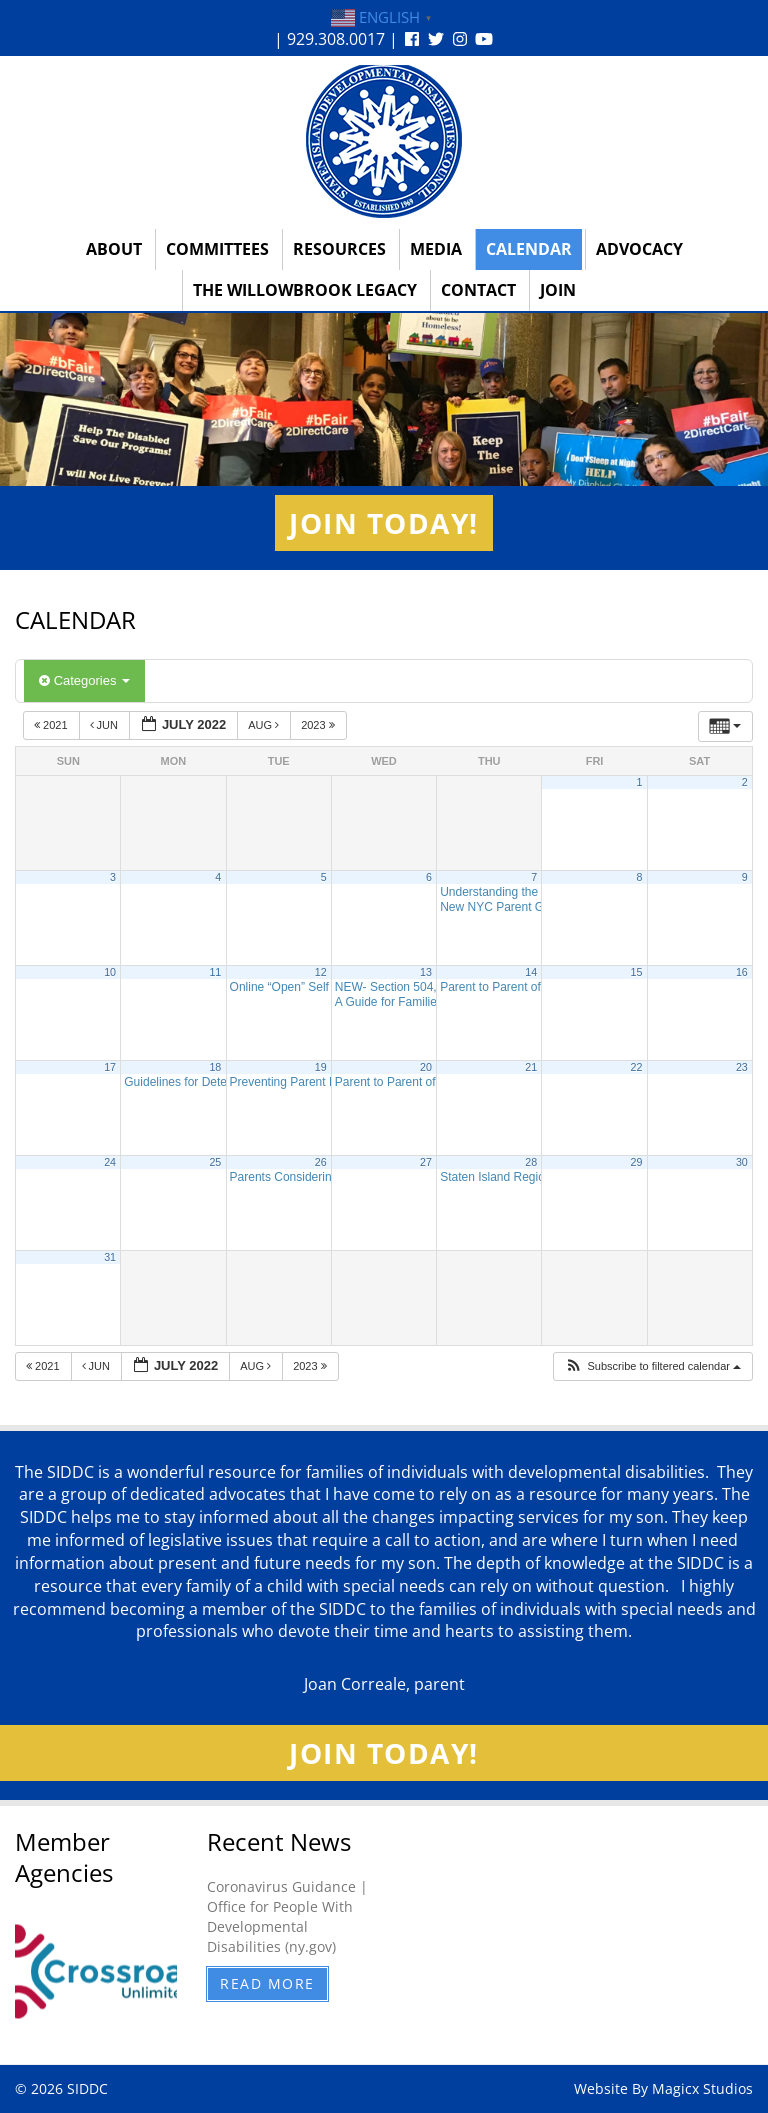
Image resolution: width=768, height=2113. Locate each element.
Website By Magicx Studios (663, 2088)
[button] (652, 1366)
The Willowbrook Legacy (305, 290)
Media (436, 249)
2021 (52, 725)
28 (531, 1162)
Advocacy (639, 249)
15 (637, 972)
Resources (339, 249)
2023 (319, 725)
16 (742, 972)
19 (321, 1067)
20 (426, 1067)
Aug (265, 725)
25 (215, 1162)
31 (110, 1257)
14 (531, 972)
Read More (267, 1983)
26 (321, 1162)
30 (742, 1162)
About (114, 249)
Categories (84, 680)
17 (110, 1067)
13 (426, 972)
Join (558, 290)
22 (637, 1067)
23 (742, 1067)
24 (110, 1162)
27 (426, 1162)
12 (321, 972)
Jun (106, 725)
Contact (478, 290)
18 (215, 1067)
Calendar (529, 249)
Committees (217, 249)
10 (110, 972)
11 (215, 972)
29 (637, 1162)
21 (531, 1067)
